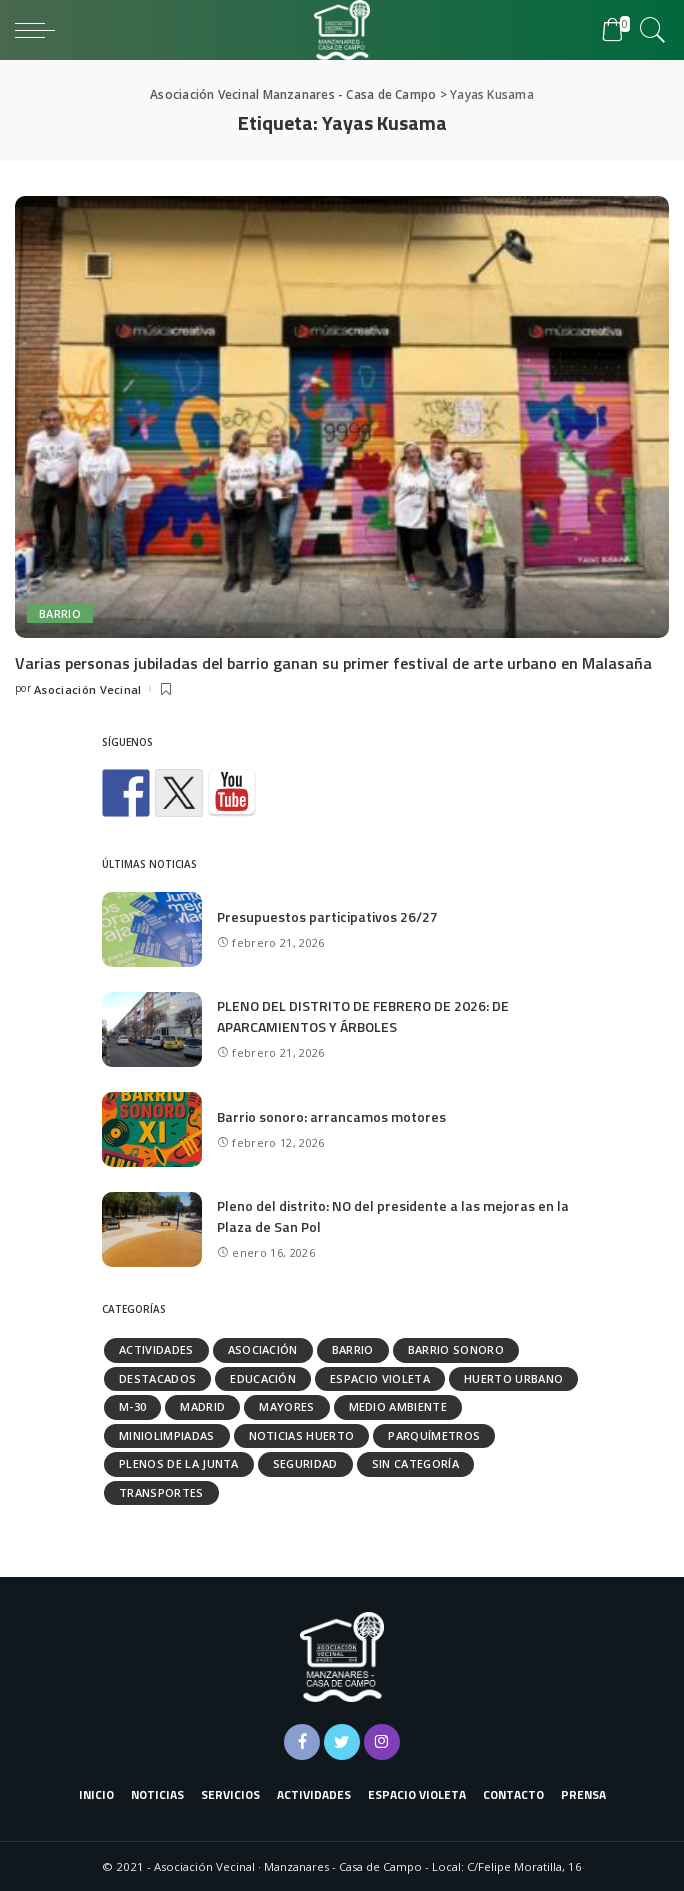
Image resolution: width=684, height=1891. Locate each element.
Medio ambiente (398, 1406)
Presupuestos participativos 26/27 (327, 916)
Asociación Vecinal (88, 689)
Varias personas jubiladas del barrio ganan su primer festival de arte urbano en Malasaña (333, 663)
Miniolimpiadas (167, 1435)
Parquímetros (434, 1435)
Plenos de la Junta (179, 1463)
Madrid (202, 1406)
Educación (263, 1378)
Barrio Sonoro (456, 1349)
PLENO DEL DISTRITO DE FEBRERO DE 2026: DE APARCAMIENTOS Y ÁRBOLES (363, 1016)
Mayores (286, 1406)
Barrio (60, 613)
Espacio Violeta (380, 1378)
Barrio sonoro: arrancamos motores (331, 1116)
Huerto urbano (513, 1378)
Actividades (156, 1349)
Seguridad (305, 1463)
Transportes (161, 1492)
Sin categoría (415, 1463)
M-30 (132, 1406)
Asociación (263, 1349)
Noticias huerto (302, 1435)
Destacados (157, 1378)
